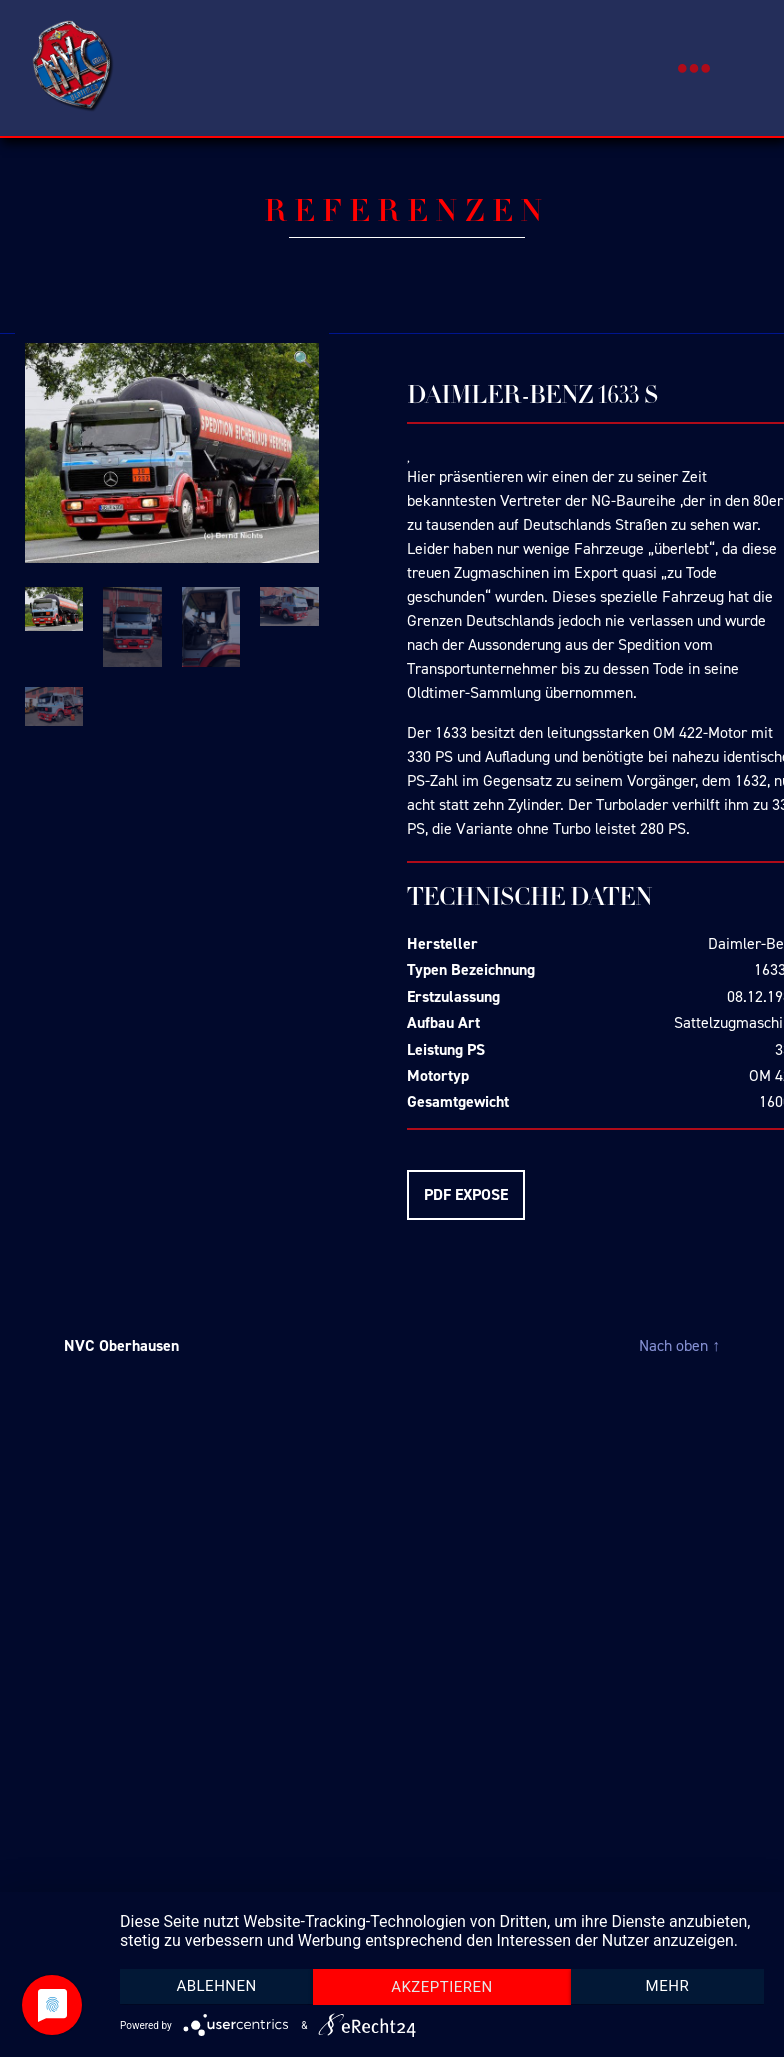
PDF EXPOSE (466, 1194)
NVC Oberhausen (121, 1345)
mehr (668, 1986)
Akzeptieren (442, 1987)
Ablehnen (216, 1986)
